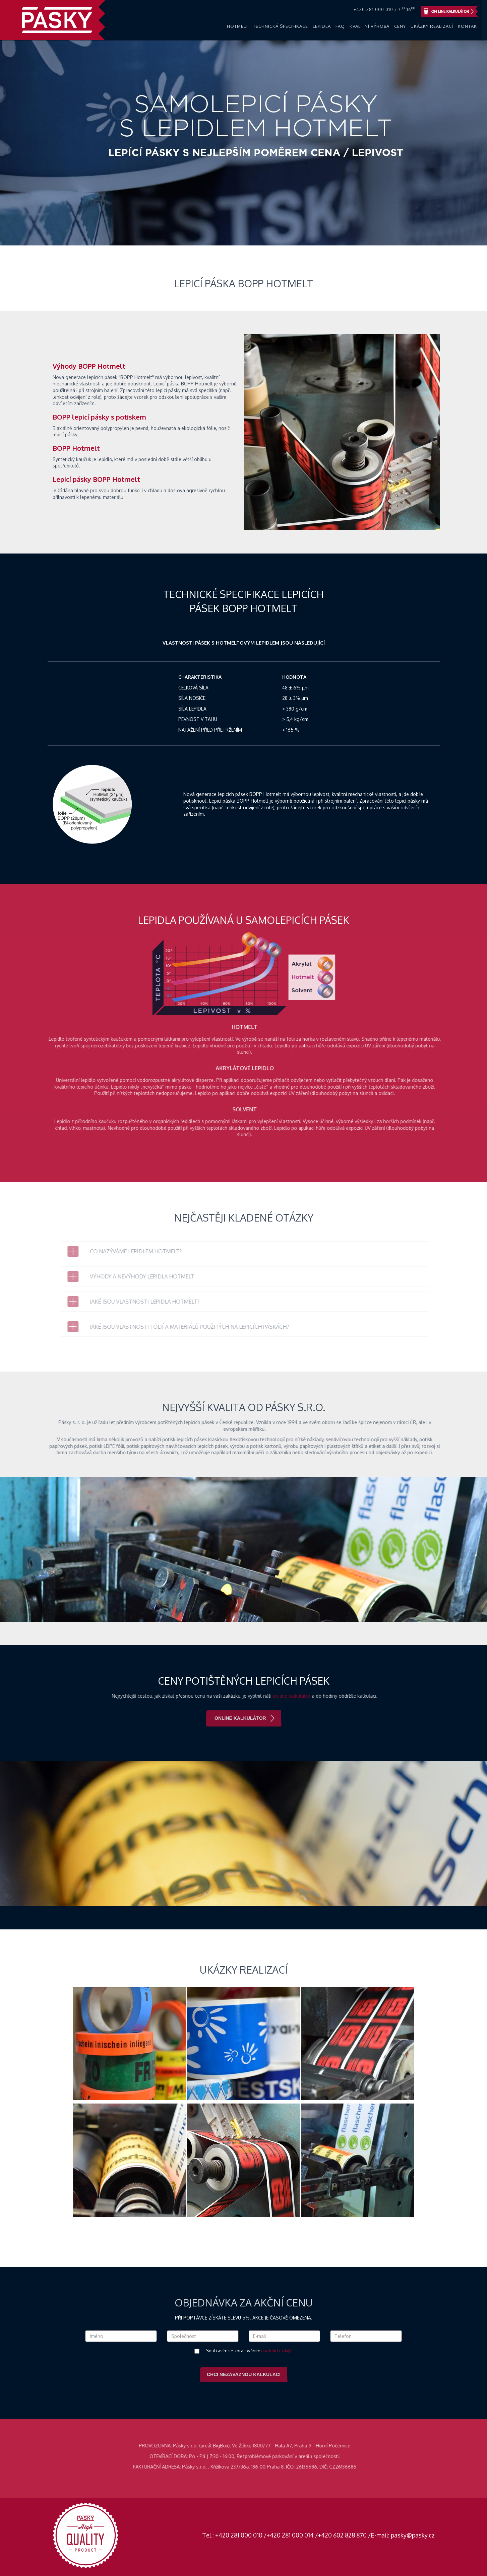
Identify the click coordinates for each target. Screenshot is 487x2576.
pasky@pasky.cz (413, 2535)
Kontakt (469, 26)
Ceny (400, 26)
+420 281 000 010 (238, 2535)
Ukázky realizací (432, 26)
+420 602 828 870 (342, 2535)
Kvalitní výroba (369, 26)
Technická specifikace (280, 26)
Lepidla (322, 26)
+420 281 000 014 (290, 2535)
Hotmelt (237, 26)
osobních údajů (276, 2350)
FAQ (340, 26)
